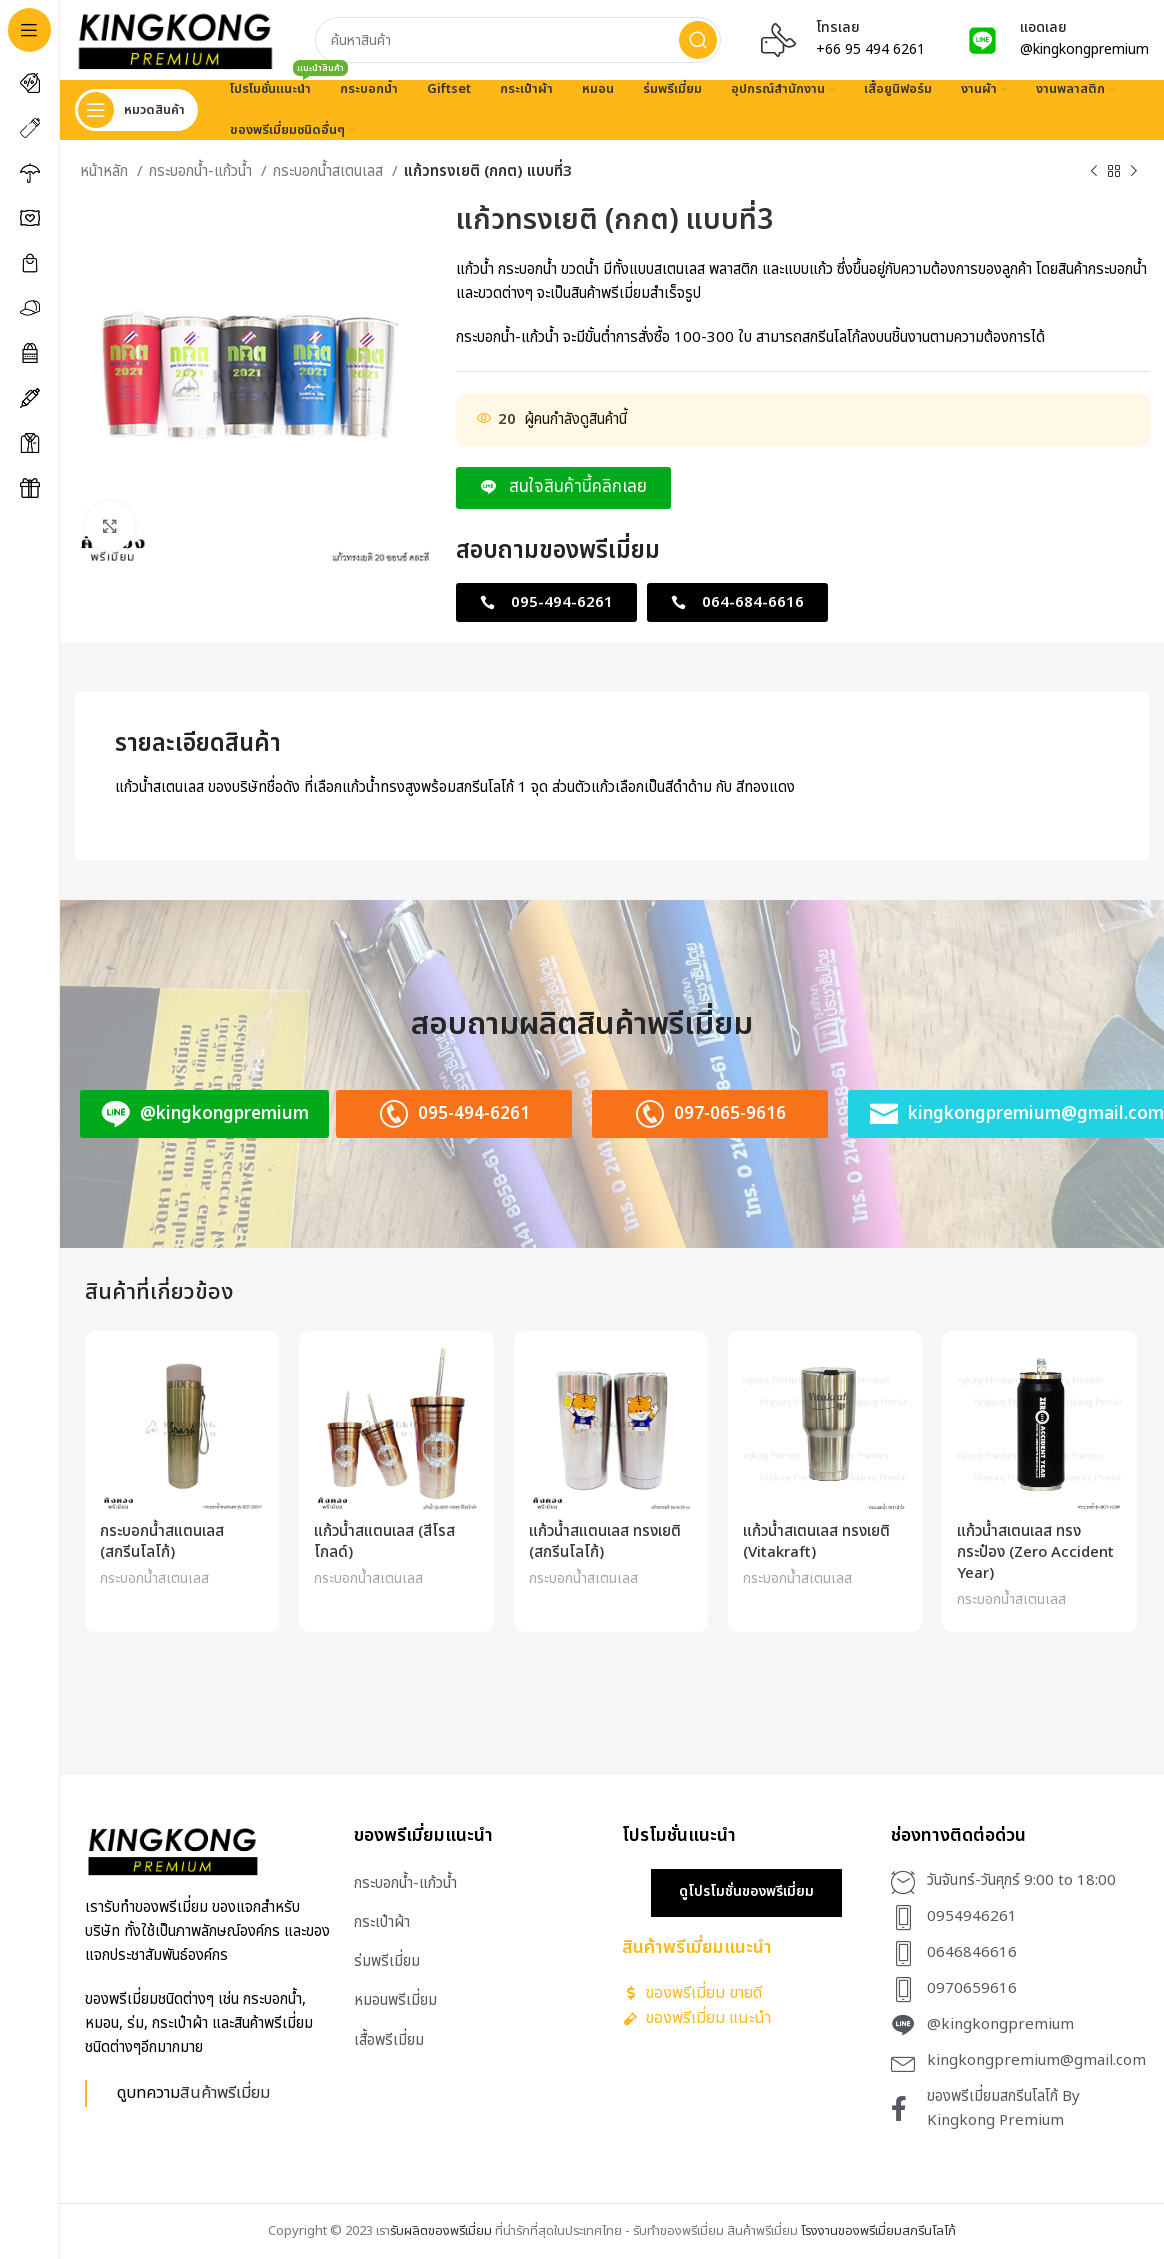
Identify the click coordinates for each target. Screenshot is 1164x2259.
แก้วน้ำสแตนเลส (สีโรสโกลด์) (384, 1542)
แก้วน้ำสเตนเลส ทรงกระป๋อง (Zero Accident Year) (1035, 1552)
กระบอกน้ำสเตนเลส (330, 171)
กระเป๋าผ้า (382, 1922)
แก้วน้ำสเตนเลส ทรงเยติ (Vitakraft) (816, 1542)
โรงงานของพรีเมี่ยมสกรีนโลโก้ (878, 2231)
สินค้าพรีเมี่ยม (225, 2092)
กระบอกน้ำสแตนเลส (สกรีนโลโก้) (162, 1542)
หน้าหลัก (106, 171)
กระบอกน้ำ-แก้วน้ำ (202, 171)
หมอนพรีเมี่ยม (395, 2000)
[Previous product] (1094, 172)
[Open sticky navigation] (136, 110)
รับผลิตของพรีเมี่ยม (441, 2231)
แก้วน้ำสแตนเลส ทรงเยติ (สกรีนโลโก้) (605, 1542)
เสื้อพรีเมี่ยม (389, 2040)
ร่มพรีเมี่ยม (387, 1961)
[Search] (518, 40)
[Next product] (1134, 172)
